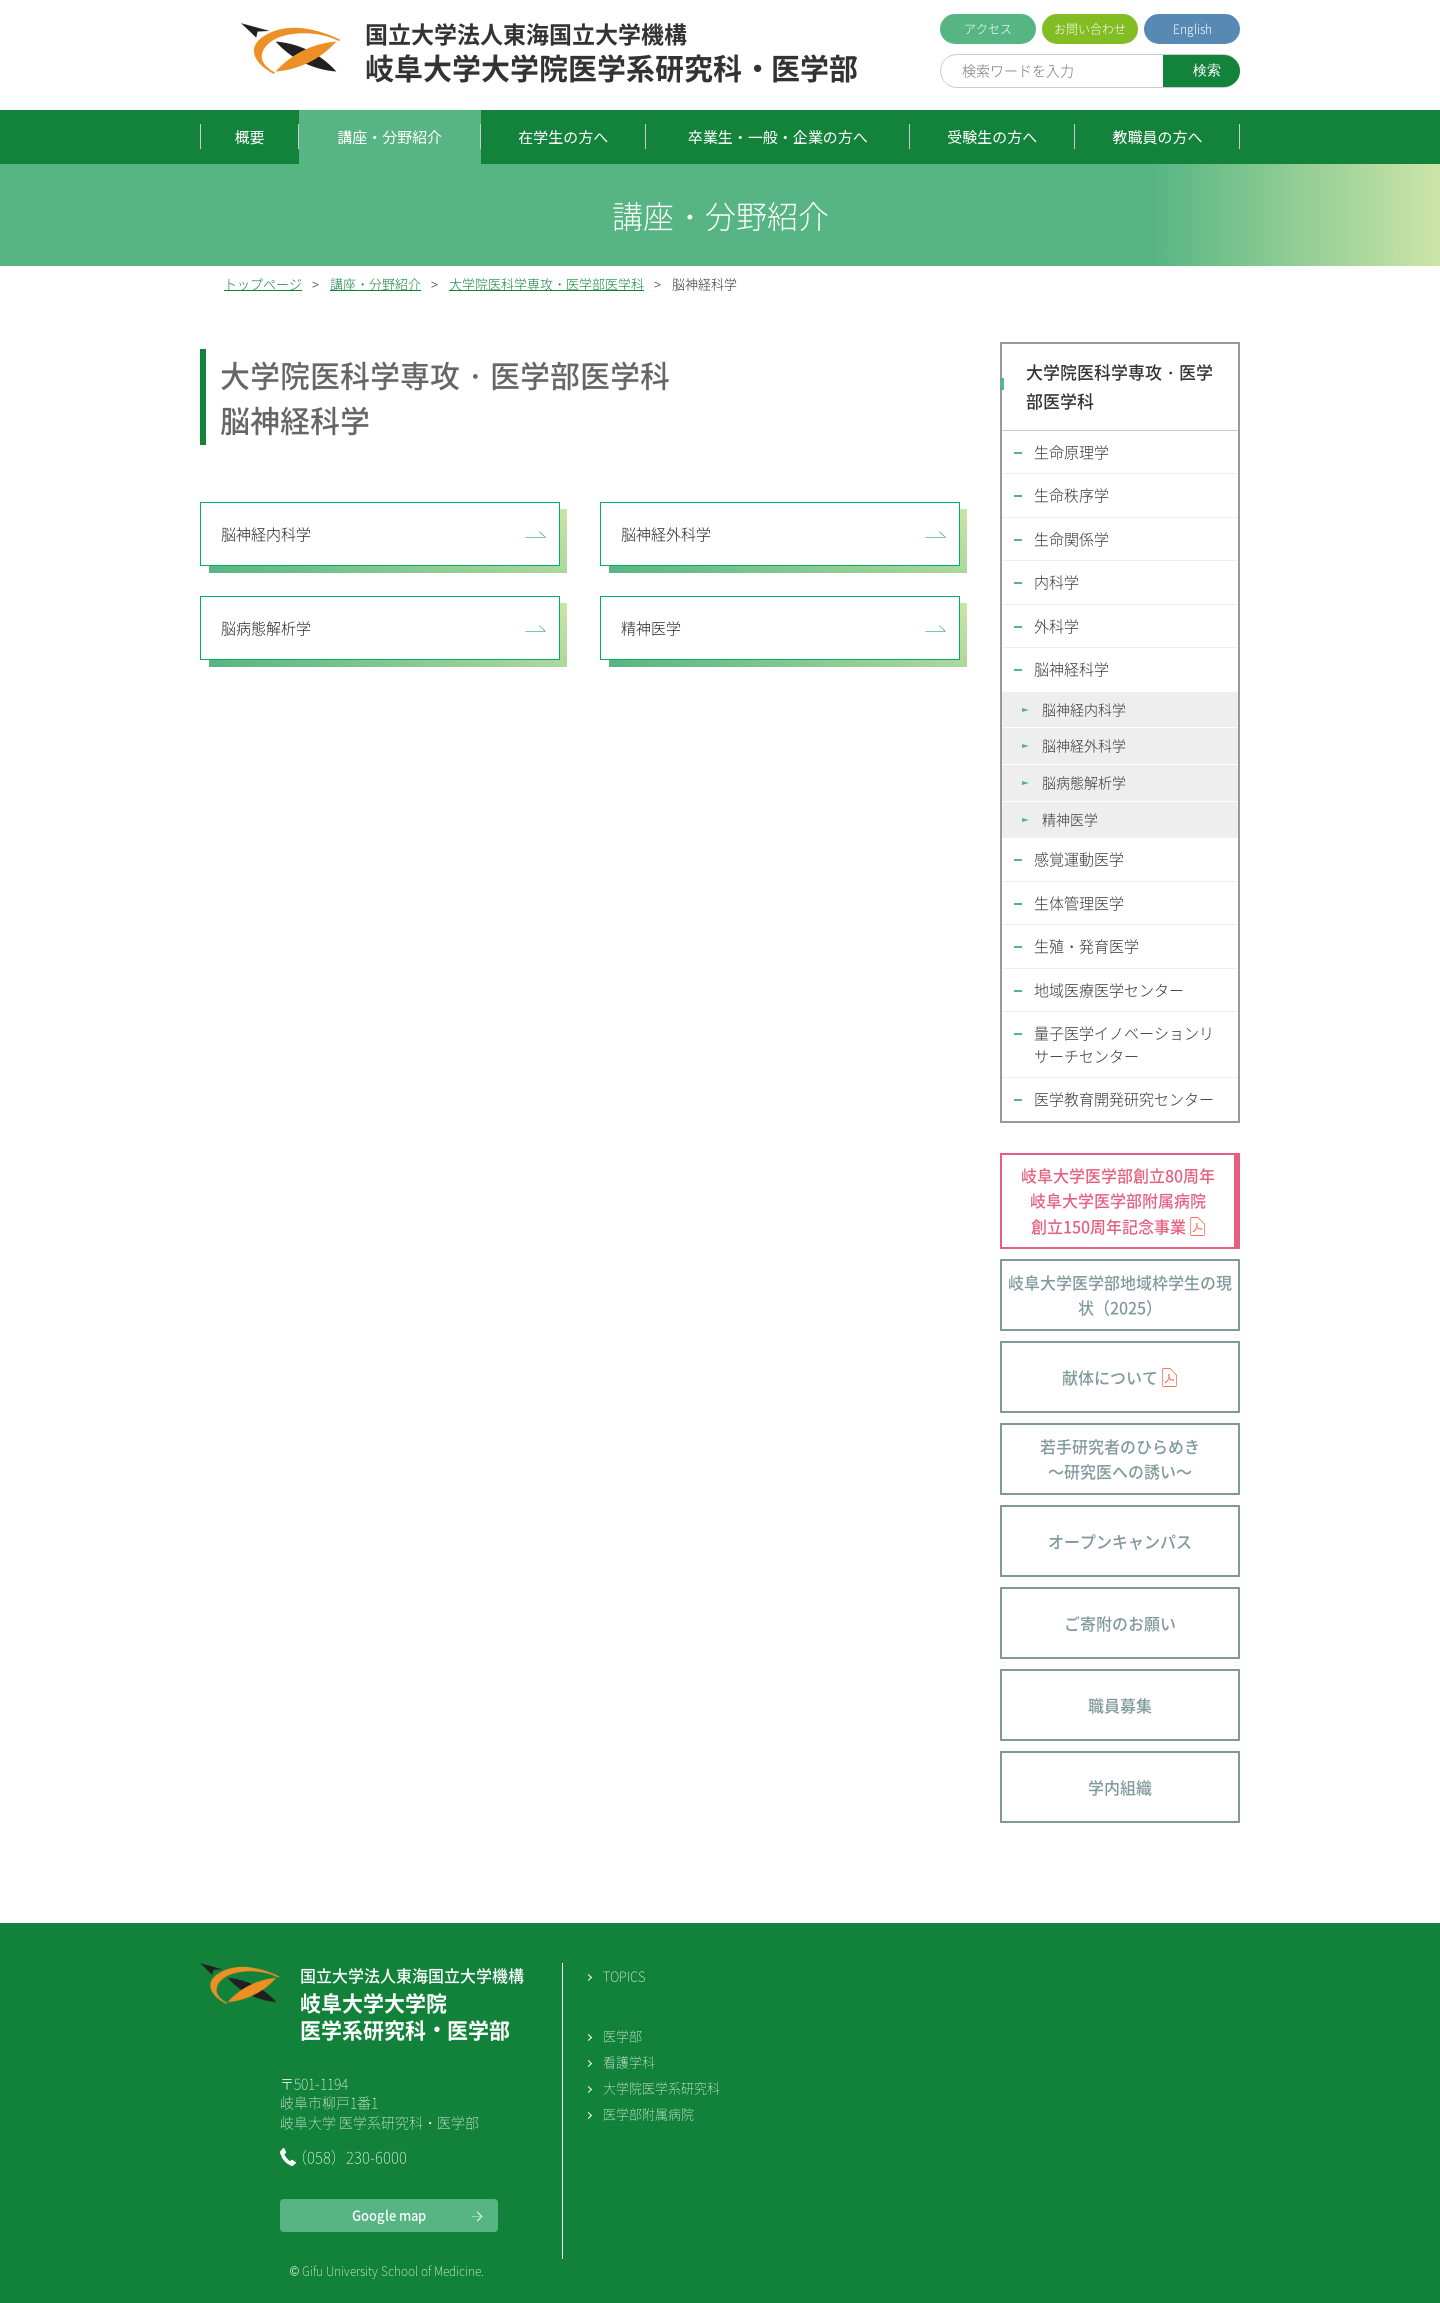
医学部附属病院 (648, 2113)
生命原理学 (1071, 452)
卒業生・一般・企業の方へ (778, 136)
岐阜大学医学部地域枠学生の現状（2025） (1120, 1295)
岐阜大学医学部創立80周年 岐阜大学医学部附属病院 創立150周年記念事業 (1118, 1200)
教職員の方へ (1157, 136)
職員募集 (1120, 1705)
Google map (389, 2214)
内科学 (1056, 582)
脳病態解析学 (266, 628)
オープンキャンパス (1120, 1541)
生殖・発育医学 (1086, 946)
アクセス (988, 29)
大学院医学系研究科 (661, 2087)
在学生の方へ (563, 136)
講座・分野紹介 (389, 136)
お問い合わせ (1090, 29)
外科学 (1056, 626)
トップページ (263, 283)
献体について (1110, 1377)
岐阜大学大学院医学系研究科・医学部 (611, 54)
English (1192, 29)
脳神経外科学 (666, 534)
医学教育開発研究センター (1124, 1099)
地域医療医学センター (1109, 990)
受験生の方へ (992, 136)
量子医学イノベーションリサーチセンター (1124, 1044)
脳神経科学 (1071, 669)
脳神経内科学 (266, 534)
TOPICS (624, 1975)
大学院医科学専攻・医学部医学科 (546, 283)
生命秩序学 (1071, 495)
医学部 (622, 2035)
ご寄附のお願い (1120, 1623)
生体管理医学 (1079, 903)
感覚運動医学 (1079, 859)
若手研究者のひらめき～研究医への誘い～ (1120, 1459)
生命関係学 (1071, 539)
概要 (250, 136)
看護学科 (629, 2061)
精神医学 (651, 628)
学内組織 (1120, 1787)
